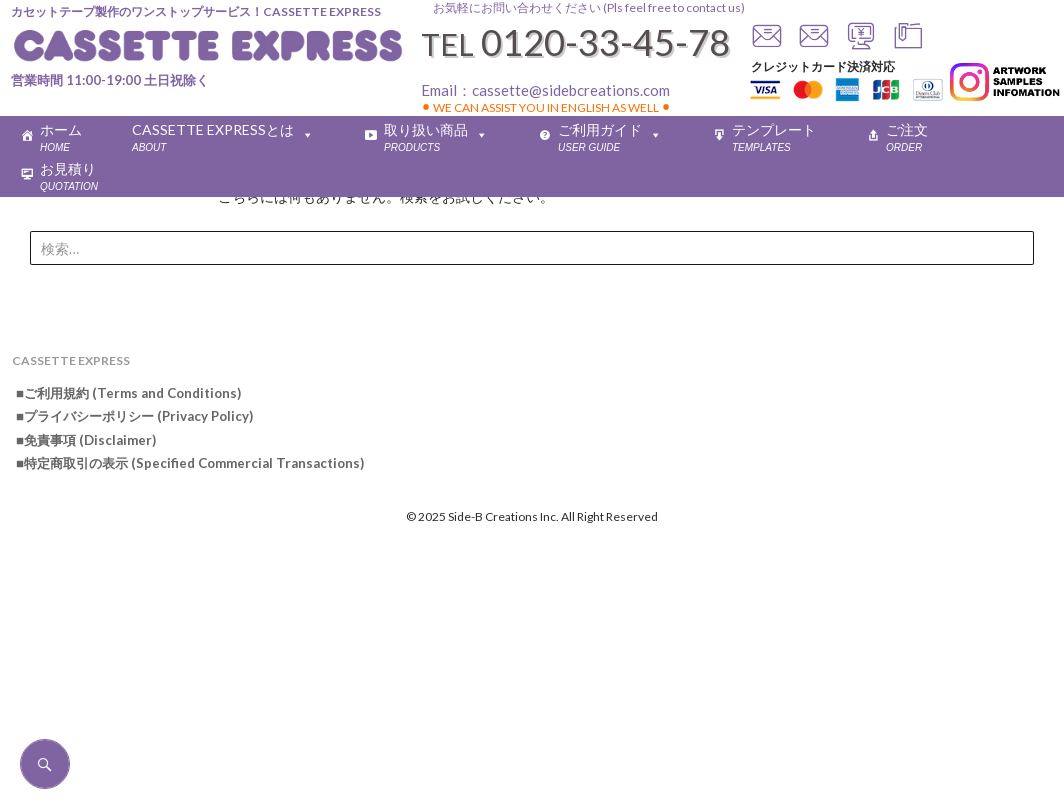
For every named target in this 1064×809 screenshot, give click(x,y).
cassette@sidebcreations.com (571, 90)
